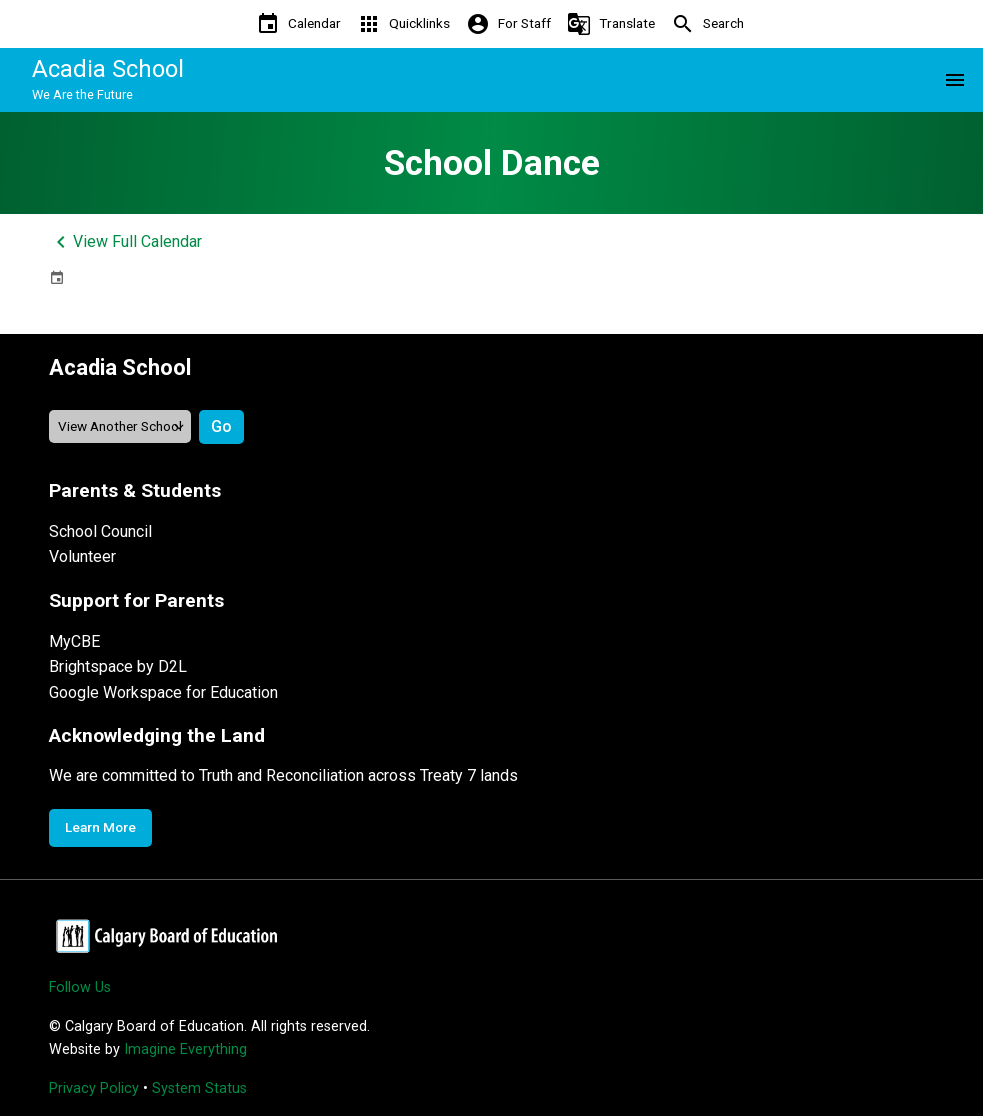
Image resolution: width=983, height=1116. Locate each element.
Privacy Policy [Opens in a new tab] (94, 1088)
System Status (199, 1088)
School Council (100, 531)
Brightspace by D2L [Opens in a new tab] (118, 666)
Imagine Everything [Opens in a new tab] (185, 1049)
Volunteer (82, 556)
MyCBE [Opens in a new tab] (74, 641)
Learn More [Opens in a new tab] (100, 827)
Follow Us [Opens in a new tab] (80, 987)
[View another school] (120, 426)
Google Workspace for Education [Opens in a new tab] (163, 692)
